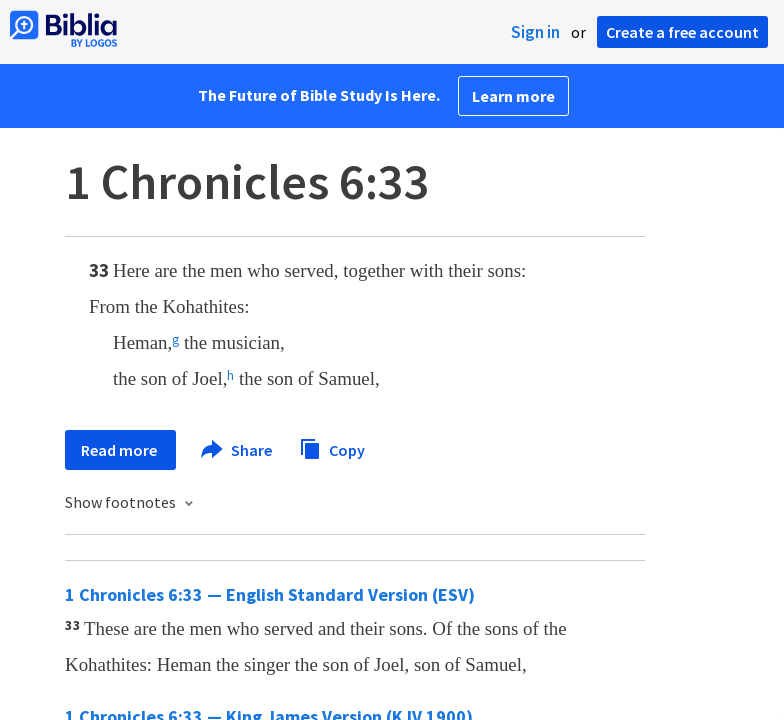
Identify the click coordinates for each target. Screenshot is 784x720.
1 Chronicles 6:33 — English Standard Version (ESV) (270, 594)
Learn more (513, 96)
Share (237, 450)
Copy (332, 447)
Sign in (535, 32)
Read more (120, 450)
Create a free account (682, 32)
